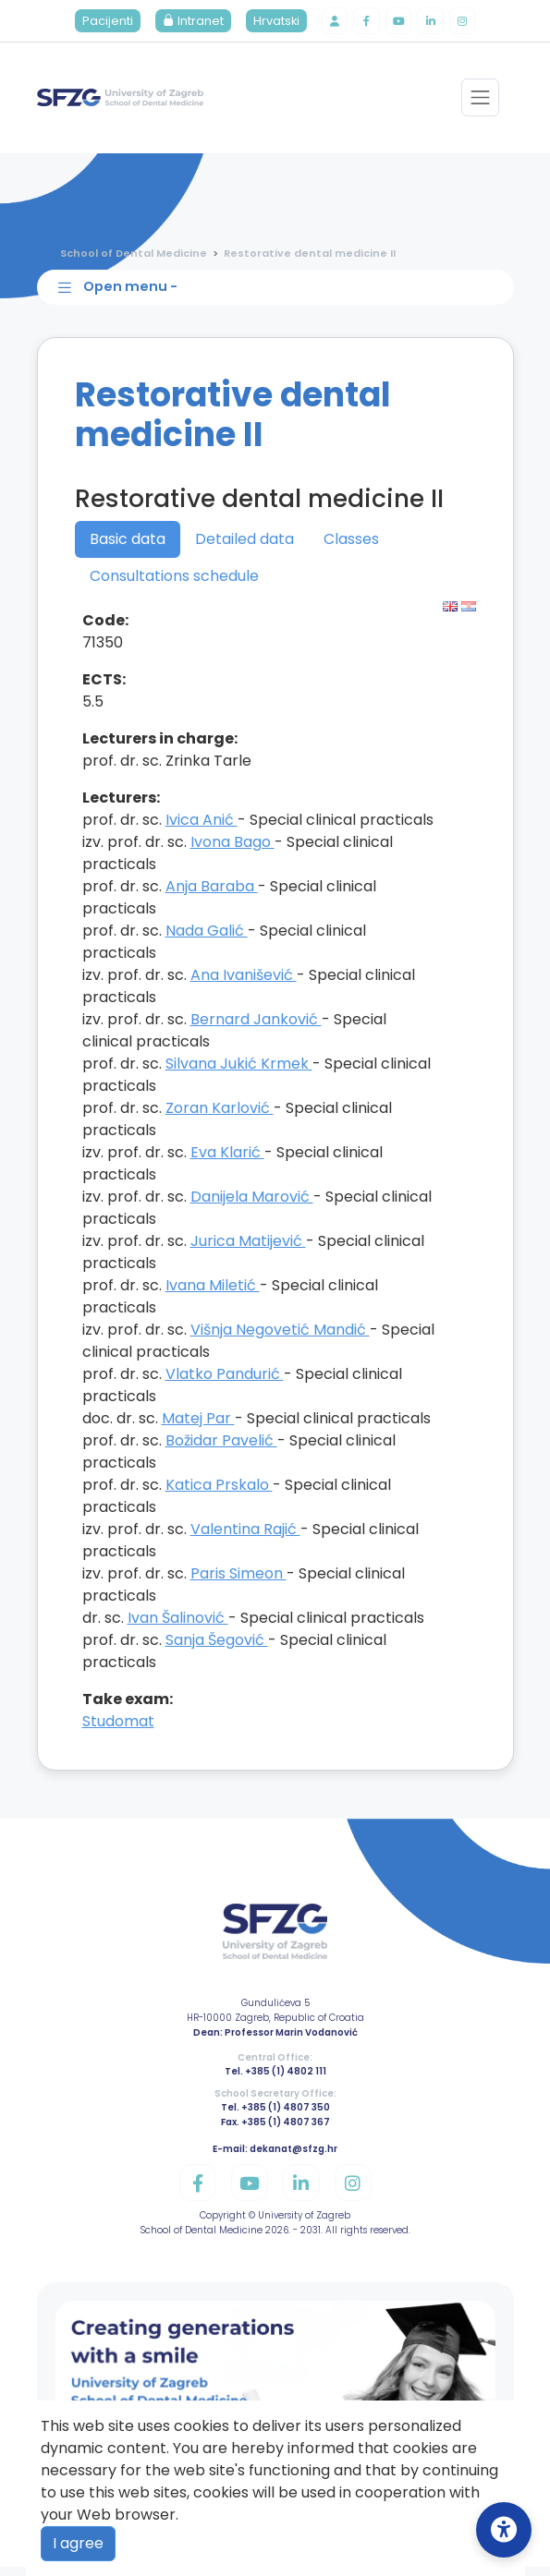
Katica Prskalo (219, 1494)
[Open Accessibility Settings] (504, 2530)
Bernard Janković (256, 1028)
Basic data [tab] (127, 548)
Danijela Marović (251, 1205)
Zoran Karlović (219, 1117)
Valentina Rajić (245, 1538)
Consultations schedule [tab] (174, 585)
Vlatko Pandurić (224, 1383)
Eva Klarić (227, 1161)
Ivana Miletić (212, 1294)
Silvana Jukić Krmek (238, 1072)
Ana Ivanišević (243, 984)
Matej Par (198, 1427)
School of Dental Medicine (133, 255)
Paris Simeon (238, 1582)
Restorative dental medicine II (310, 255)
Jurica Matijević (248, 1250)
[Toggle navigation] (479, 101)
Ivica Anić (201, 829)
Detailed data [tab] (244, 548)
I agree (78, 2543)
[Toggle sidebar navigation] (279, 293)
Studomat (118, 1730)
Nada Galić (206, 939)
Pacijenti (99, 22)
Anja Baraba (211, 895)
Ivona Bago (232, 851)
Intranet (184, 22)
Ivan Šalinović (178, 1627)
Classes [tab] (351, 548)
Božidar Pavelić (221, 1449)
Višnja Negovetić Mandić (280, 1338)
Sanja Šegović (216, 1649)
